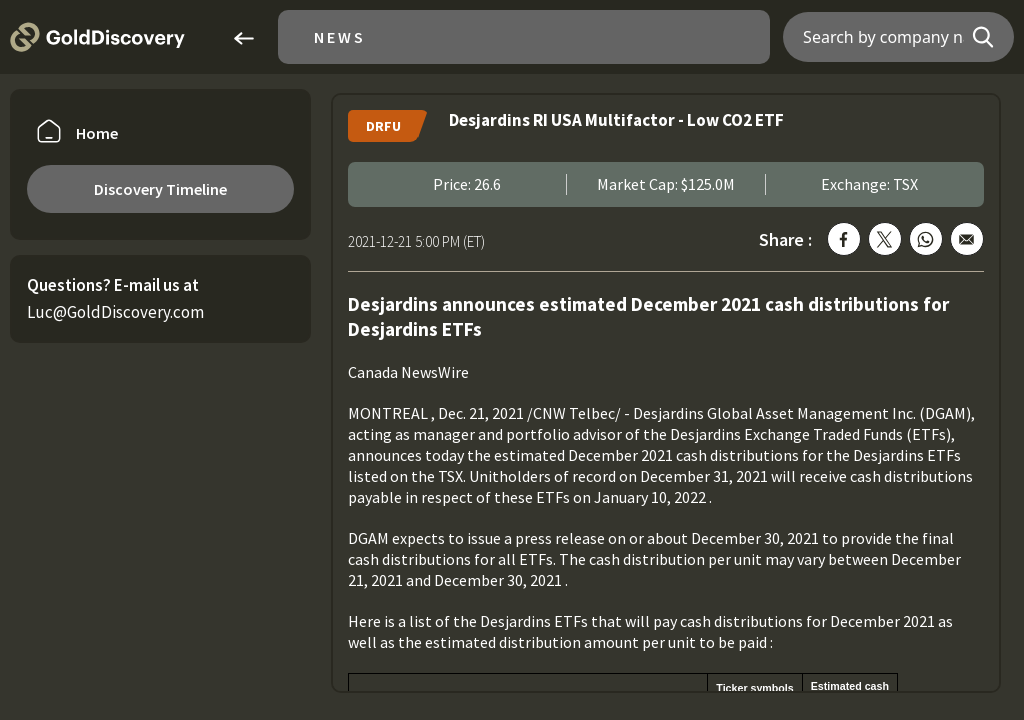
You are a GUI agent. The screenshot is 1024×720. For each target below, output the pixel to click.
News (340, 37)
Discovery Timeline (160, 189)
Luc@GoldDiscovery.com (115, 312)
